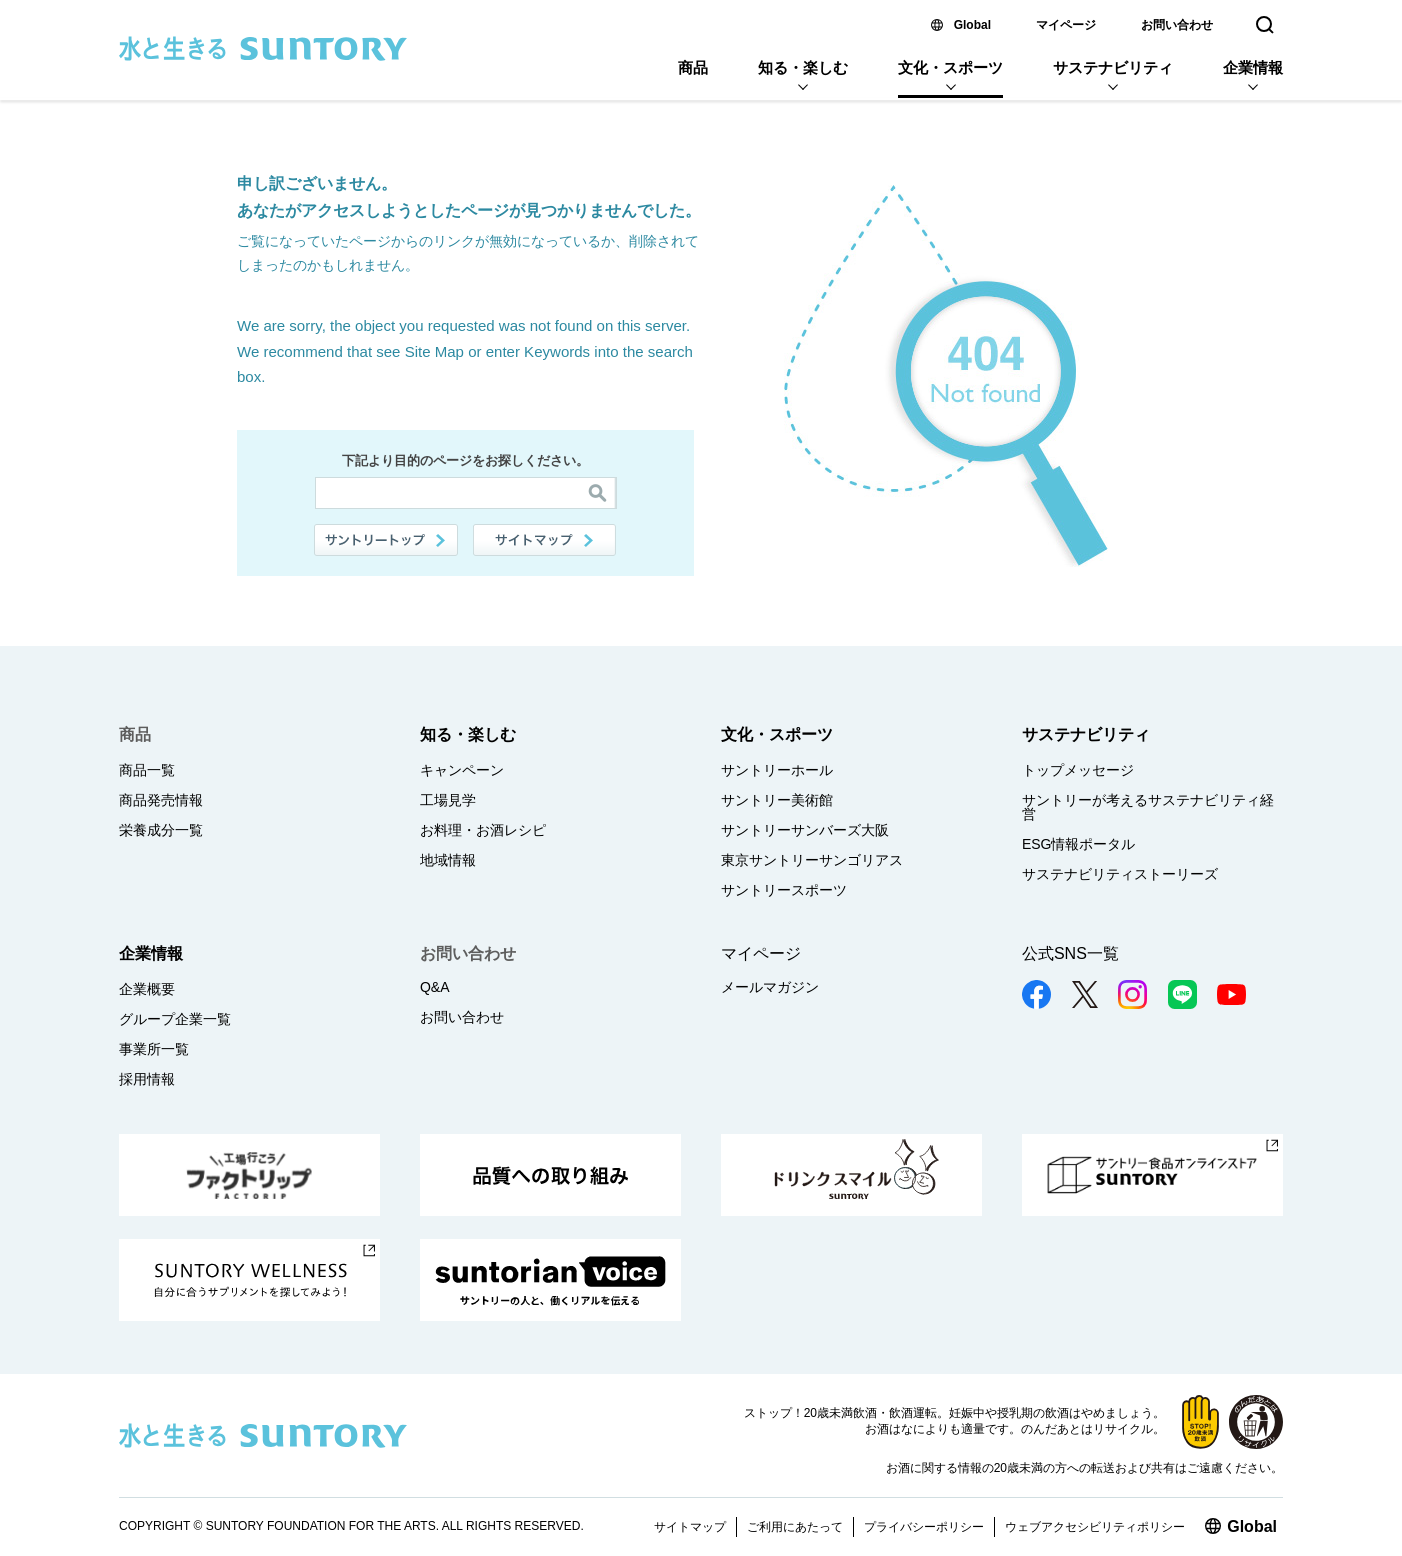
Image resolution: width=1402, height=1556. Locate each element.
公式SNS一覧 (1070, 953)
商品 (693, 67)
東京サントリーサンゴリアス (812, 860)
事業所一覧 (154, 1049)
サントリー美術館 (777, 800)
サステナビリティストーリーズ (1120, 874)
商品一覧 (147, 770)
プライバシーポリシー (924, 1527)
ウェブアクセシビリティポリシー (1095, 1527)
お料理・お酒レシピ (483, 830)
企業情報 (1253, 67)
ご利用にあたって (795, 1527)
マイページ (1066, 25)
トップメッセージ (1078, 770)
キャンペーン (462, 770)
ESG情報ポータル (1079, 844)
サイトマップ (545, 540)
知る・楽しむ (803, 67)
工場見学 (448, 800)
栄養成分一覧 (161, 830)
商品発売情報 (161, 800)
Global (972, 25)
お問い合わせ (1177, 25)
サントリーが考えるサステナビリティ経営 (1148, 807)
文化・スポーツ (950, 67)
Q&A (435, 987)
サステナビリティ (1113, 67)
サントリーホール (777, 770)
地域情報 (448, 860)
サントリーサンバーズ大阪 (805, 830)
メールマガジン (770, 987)
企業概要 (147, 989)
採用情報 (147, 1079)
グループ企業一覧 (175, 1019)
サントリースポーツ (784, 890)
